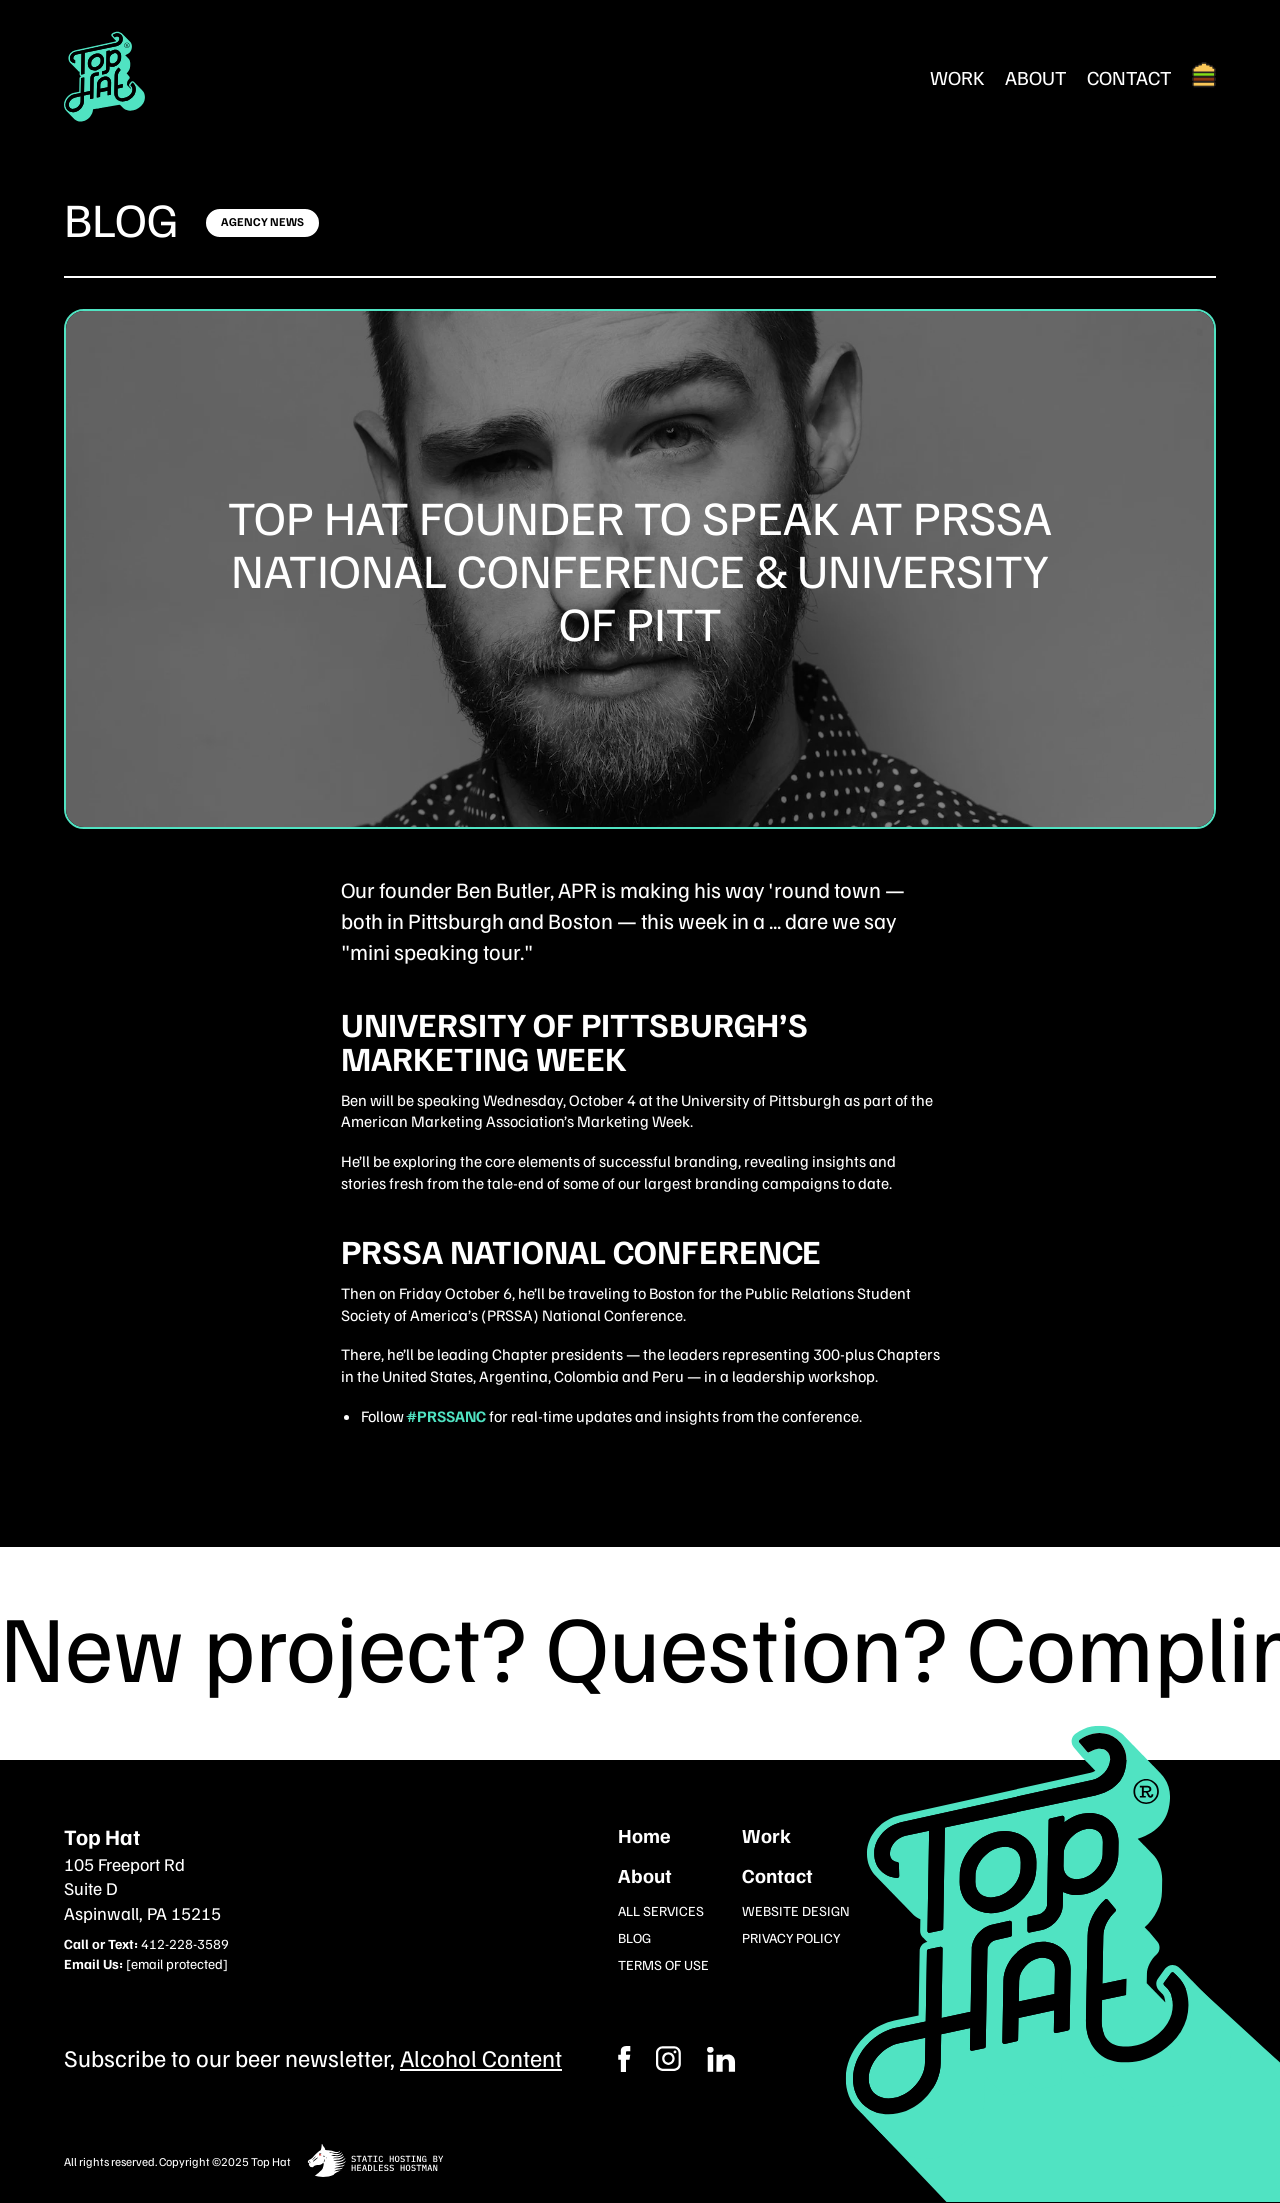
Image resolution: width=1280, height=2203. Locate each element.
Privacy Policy (791, 1937)
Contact (1129, 77)
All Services (661, 1910)
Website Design (796, 1910)
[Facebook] (668, 2059)
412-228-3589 (185, 1943)
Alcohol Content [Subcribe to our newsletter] (481, 2057)
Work (957, 77)
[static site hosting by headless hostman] (375, 2162)
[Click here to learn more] (262, 223)
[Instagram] (721, 2059)
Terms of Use (663, 1964)
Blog (121, 218)
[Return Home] (105, 76)
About (1036, 77)
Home (644, 1835)
